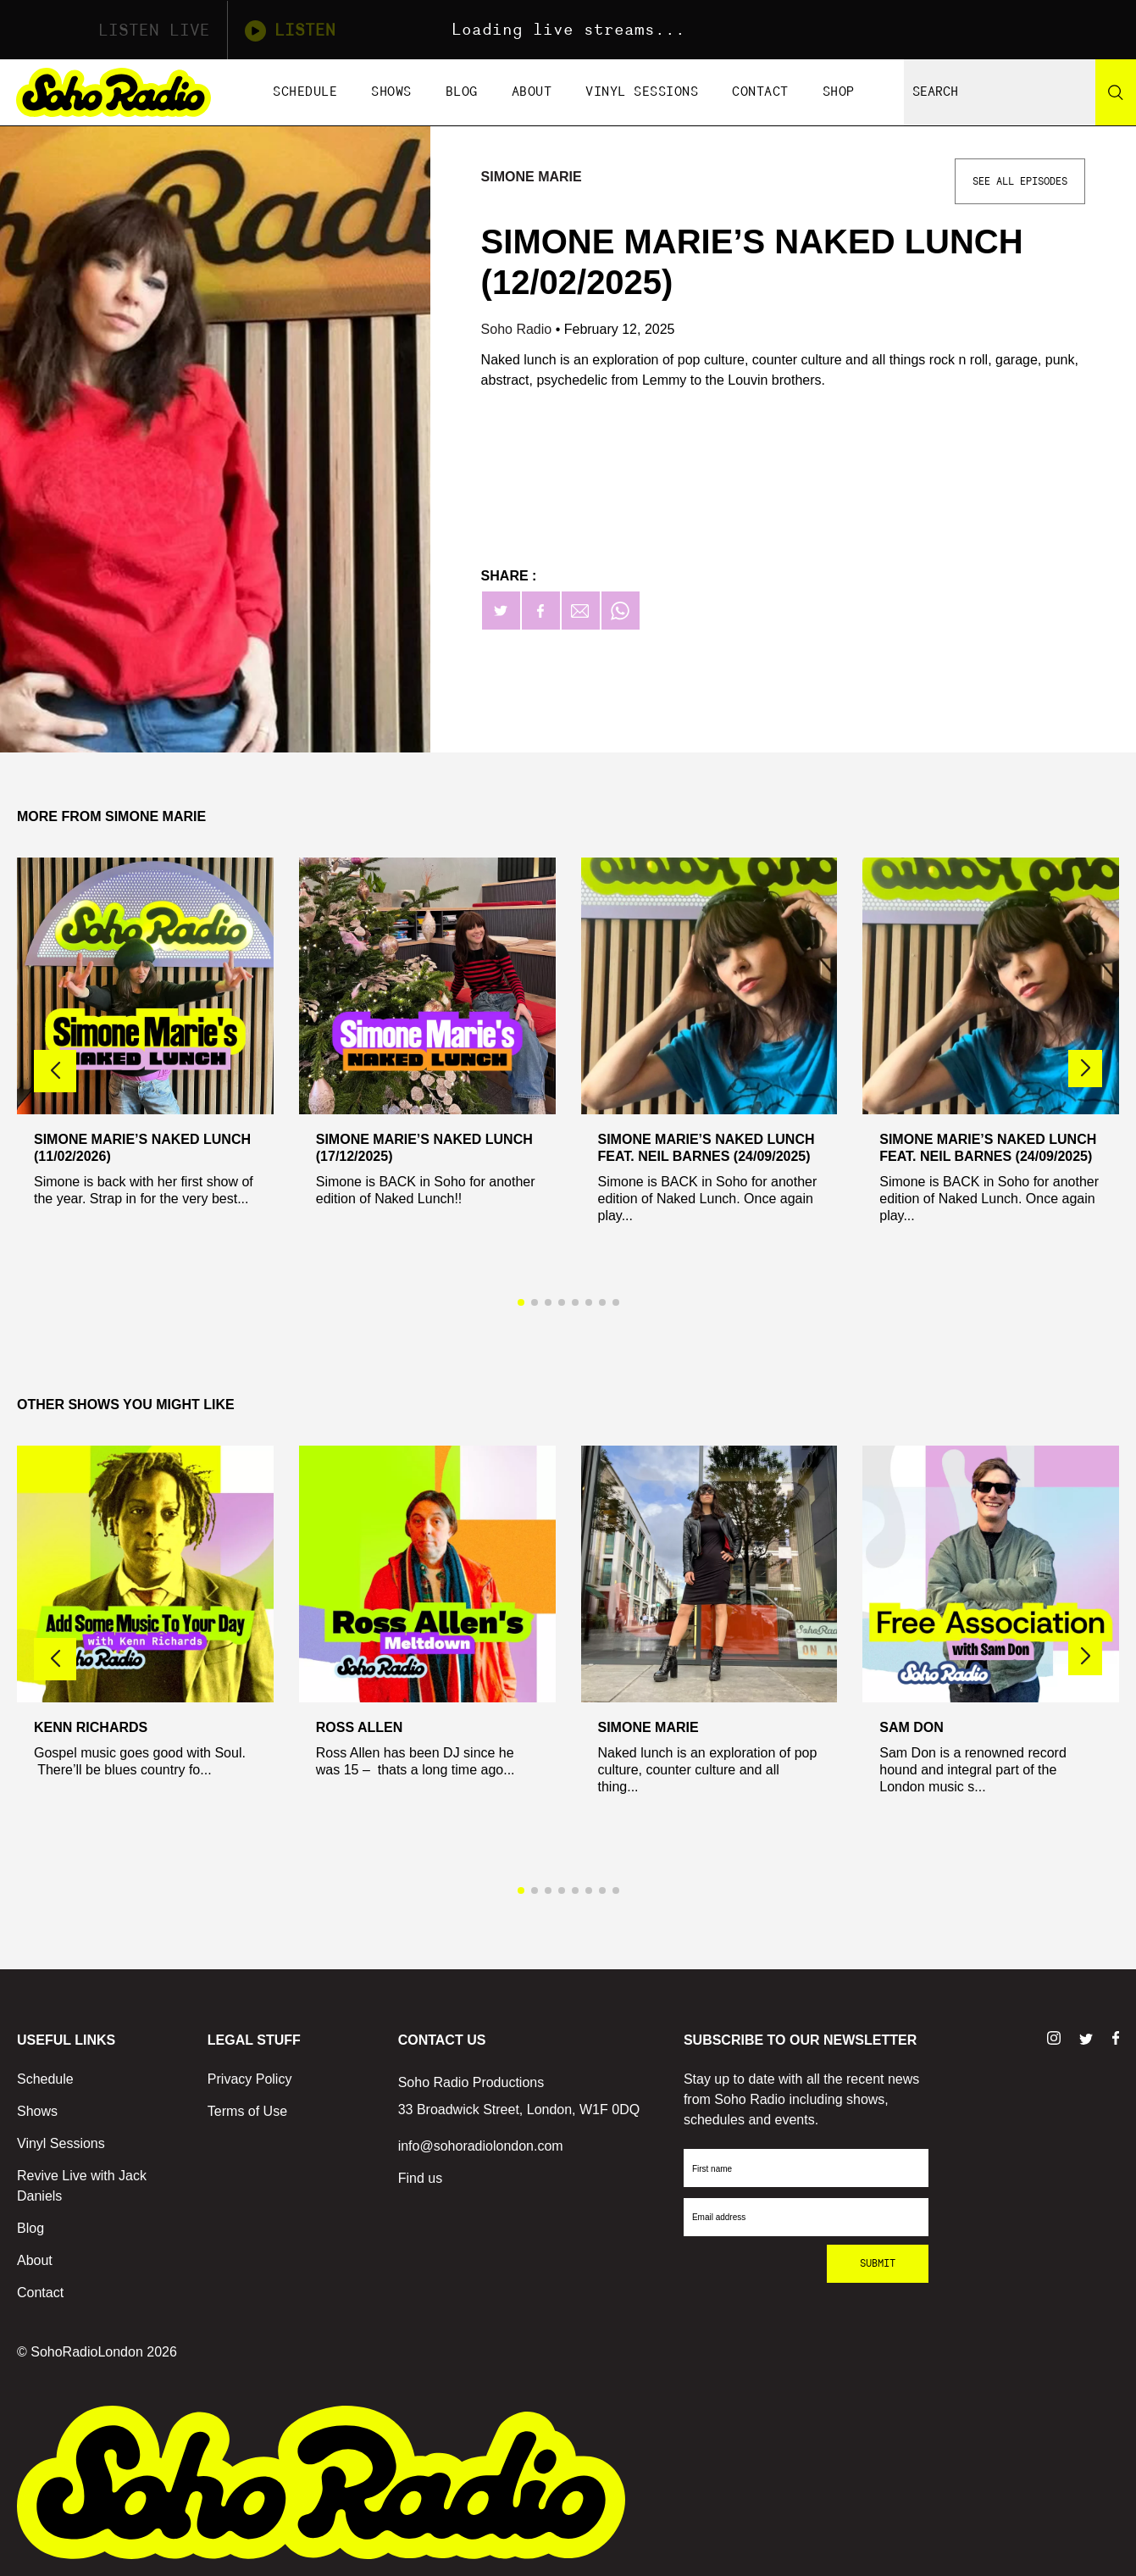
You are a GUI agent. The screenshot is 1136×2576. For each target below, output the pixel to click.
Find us (420, 2178)
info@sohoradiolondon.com (480, 2146)
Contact (760, 92)
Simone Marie (531, 176)
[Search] (1115, 92)
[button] (1085, 1068)
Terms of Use (247, 2111)
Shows (391, 92)
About (532, 92)
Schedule (305, 92)
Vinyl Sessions (641, 92)
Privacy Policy (250, 2079)
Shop (839, 92)
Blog (462, 92)
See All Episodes (1020, 181)
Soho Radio (518, 329)
